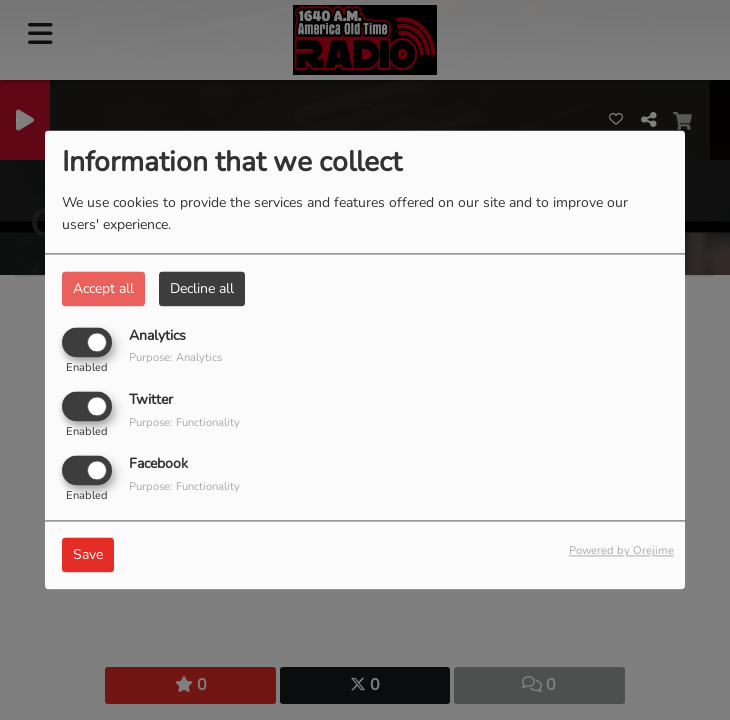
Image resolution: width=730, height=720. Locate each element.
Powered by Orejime (621, 551)
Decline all (202, 288)
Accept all (103, 288)
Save (88, 555)
